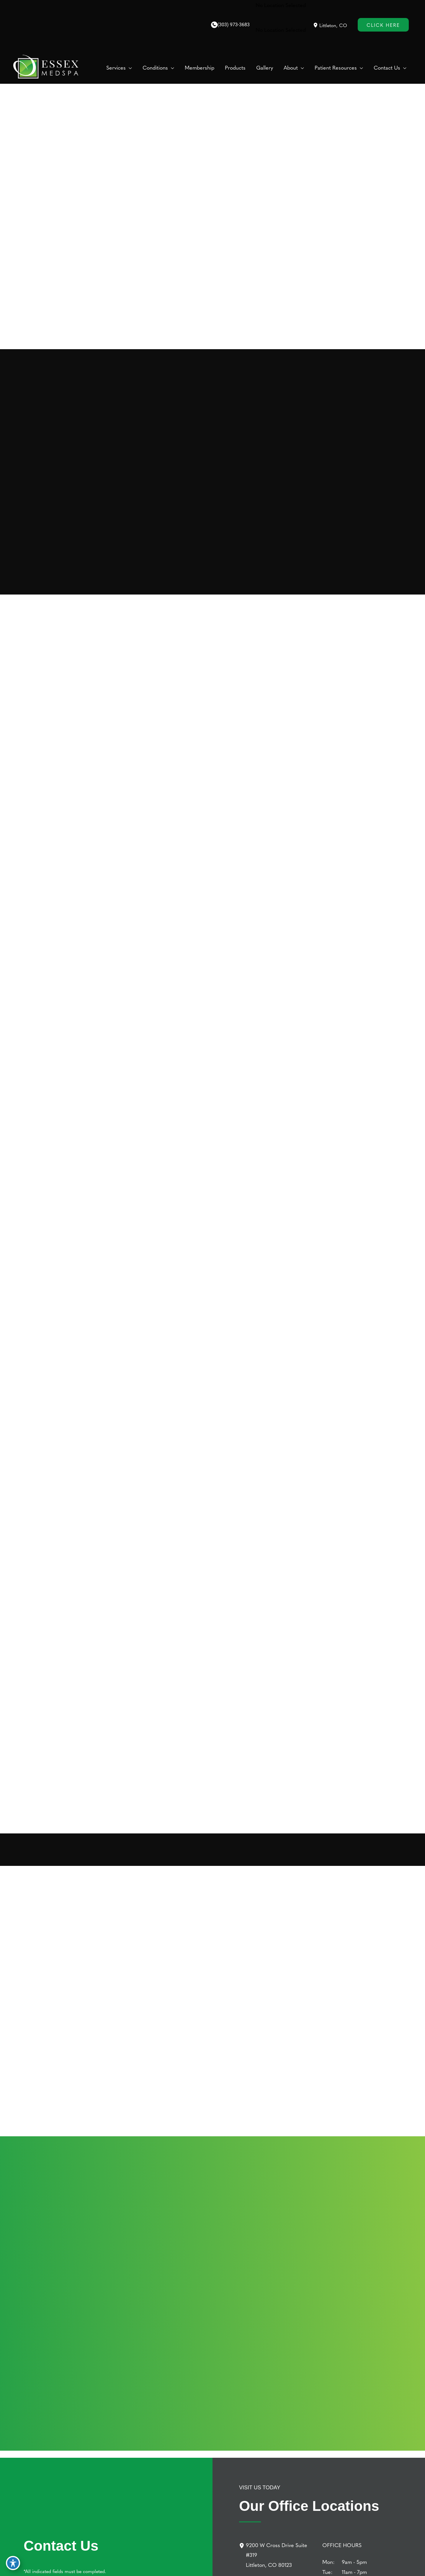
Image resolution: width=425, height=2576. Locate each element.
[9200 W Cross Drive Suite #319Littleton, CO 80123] (277, 2555)
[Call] (230, 24)
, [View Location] (333, 25)
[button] (129, 67)
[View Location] (315, 24)
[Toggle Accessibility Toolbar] (13, 2563)
